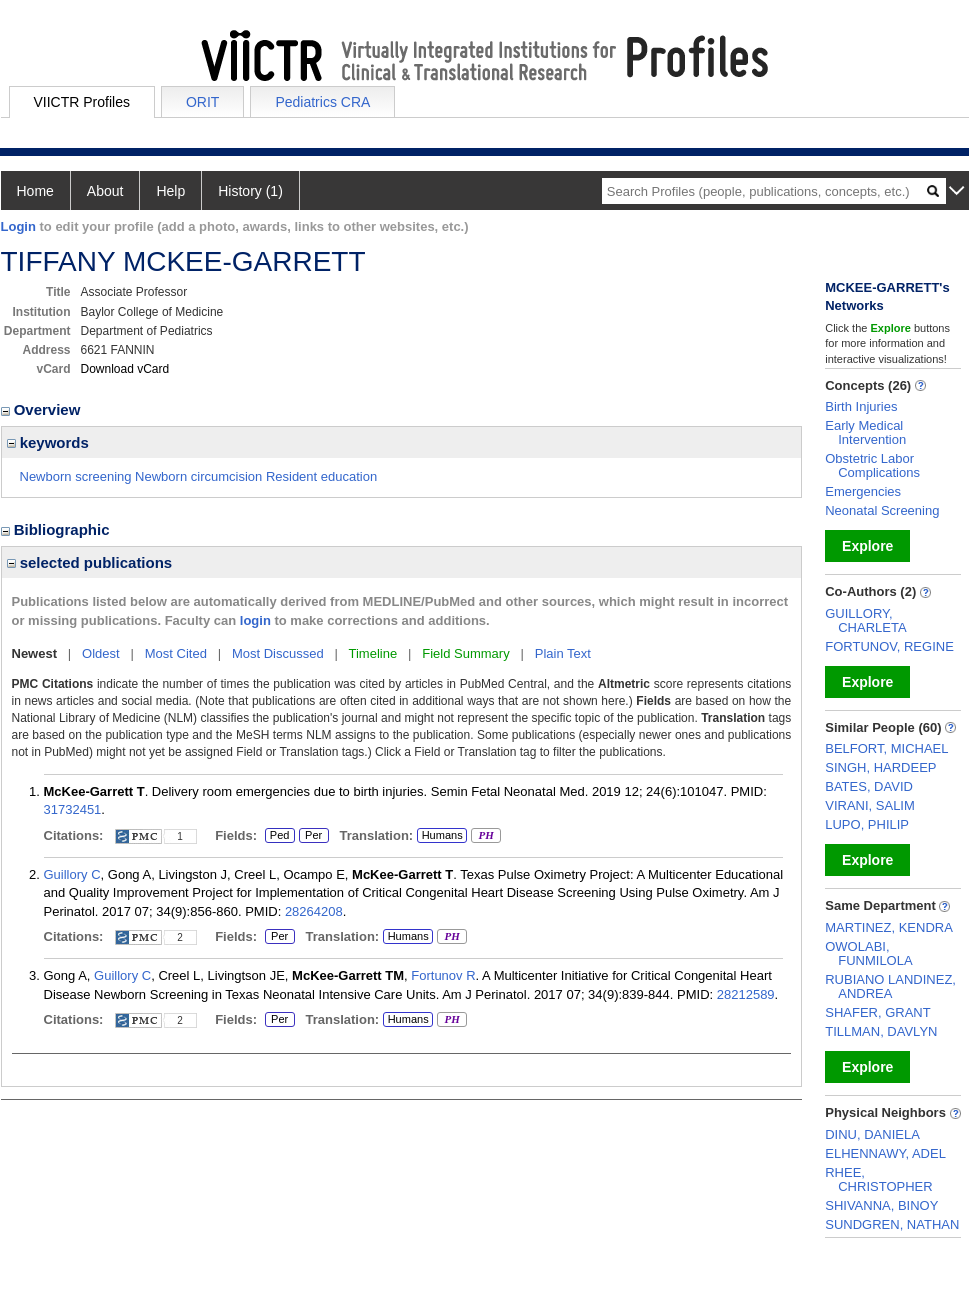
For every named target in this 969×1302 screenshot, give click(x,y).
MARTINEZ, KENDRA (889, 927)
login (255, 620)
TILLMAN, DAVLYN (881, 1031)
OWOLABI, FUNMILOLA (868, 953)
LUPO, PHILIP (867, 824)
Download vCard (125, 369)
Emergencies (863, 491)
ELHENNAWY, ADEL (885, 1153)
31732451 (73, 809)
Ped (277, 836)
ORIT (202, 102)
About (105, 191)
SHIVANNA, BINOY (881, 1205)
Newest (35, 653)
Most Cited (176, 653)
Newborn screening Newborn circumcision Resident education (199, 476)
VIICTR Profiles (82, 102)
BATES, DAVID (869, 786)
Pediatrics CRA (322, 102)
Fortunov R (443, 975)
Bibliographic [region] (57, 529)
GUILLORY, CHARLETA (865, 620)
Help (170, 191)
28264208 (314, 911)
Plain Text (563, 653)
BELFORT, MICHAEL (886, 748)
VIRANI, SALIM (870, 805)
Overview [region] (43, 409)
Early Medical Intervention (865, 432)
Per (314, 836)
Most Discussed (278, 653)
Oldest (101, 653)
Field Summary (465, 653)
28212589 (746, 994)
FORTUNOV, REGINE (889, 646)
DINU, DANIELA (872, 1134)
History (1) (250, 191)
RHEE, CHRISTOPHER (878, 1179)
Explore (867, 546)
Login (18, 226)
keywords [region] (48, 442)
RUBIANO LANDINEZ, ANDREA (890, 986)
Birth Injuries (861, 406)
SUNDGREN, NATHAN (892, 1224)
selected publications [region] (90, 562)
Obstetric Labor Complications (872, 465)
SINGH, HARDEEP (880, 767)
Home (35, 191)
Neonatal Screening (882, 510)
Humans (442, 835)
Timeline (373, 653)
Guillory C (72, 874)
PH (485, 836)
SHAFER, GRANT (877, 1012)
